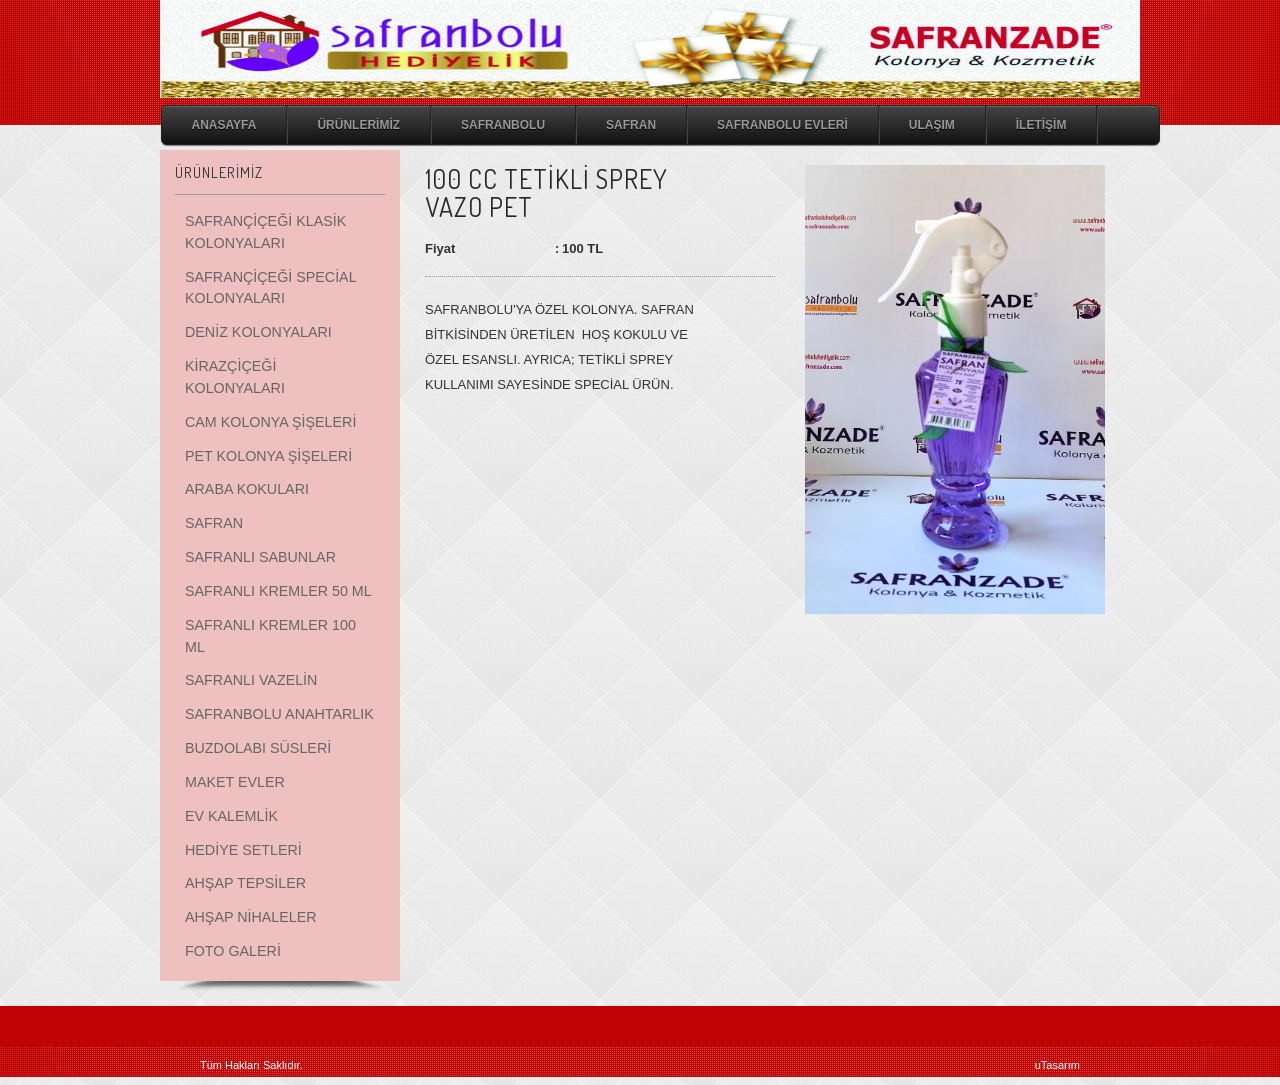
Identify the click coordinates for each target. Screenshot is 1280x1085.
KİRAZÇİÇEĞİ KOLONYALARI (235, 377)
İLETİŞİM (1041, 125)
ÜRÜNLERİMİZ (358, 125)
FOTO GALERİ (233, 951)
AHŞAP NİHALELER (251, 917)
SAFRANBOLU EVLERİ (782, 125)
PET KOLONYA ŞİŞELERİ (268, 456)
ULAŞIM (932, 125)
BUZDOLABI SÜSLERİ (258, 748)
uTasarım (1057, 1065)
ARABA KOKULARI (247, 489)
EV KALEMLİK (231, 816)
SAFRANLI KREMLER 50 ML (278, 591)
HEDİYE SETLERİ (243, 850)
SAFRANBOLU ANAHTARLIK (279, 714)
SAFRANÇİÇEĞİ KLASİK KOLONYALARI (265, 232)
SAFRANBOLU (503, 125)
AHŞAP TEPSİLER (245, 883)
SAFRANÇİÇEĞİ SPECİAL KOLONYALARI (270, 288)
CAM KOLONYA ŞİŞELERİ (270, 422)
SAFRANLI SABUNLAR (260, 557)
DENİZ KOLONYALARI (258, 332)
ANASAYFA (224, 125)
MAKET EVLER (235, 782)
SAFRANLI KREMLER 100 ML (270, 636)
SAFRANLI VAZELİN (251, 680)
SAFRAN (631, 125)
